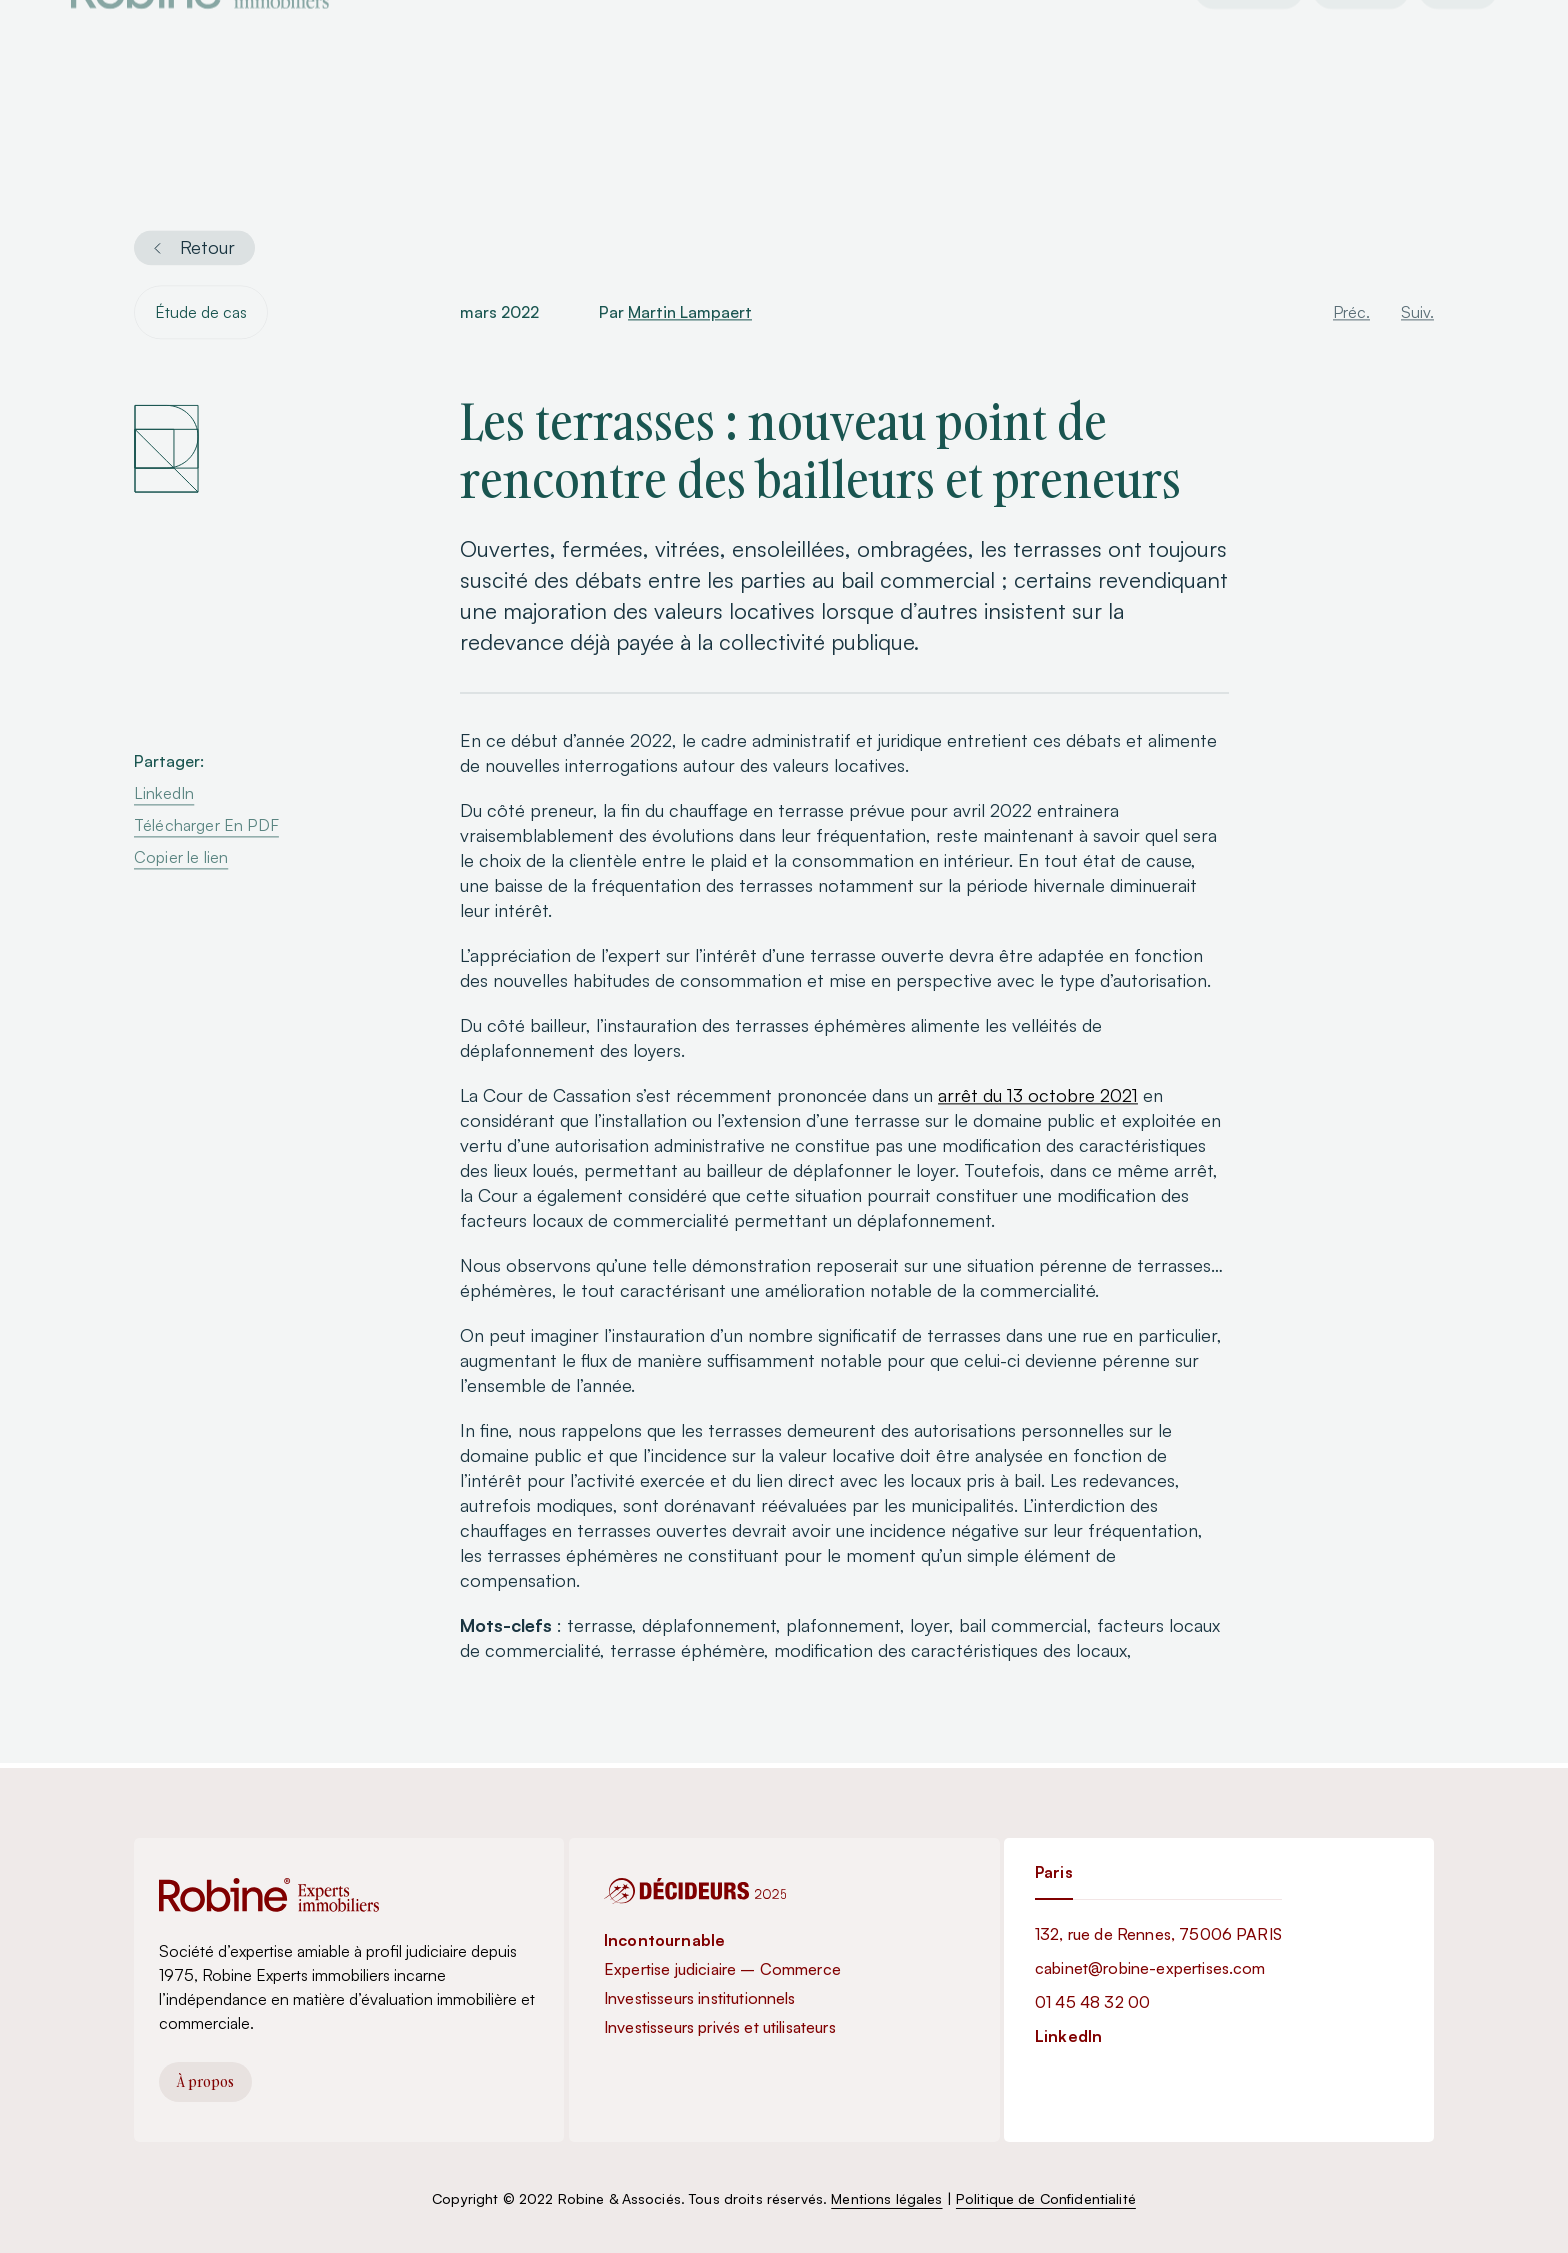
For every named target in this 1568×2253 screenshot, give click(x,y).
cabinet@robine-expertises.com (1150, 1968)
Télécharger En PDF (206, 828)
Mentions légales (886, 2198)
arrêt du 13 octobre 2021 (1038, 1098)
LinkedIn (164, 796)
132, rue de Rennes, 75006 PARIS (1158, 1934)
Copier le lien (181, 860)
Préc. (1351, 315)
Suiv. (1417, 315)
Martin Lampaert (690, 315)
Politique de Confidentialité (1046, 2198)
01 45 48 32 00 (1092, 2002)
